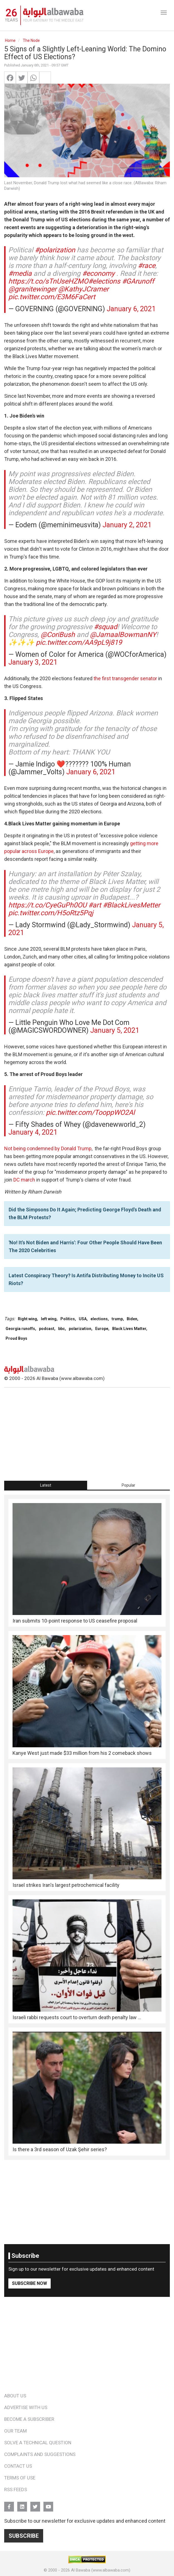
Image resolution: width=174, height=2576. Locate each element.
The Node (31, 40)
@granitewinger (32, 289)
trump (117, 1319)
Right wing (27, 1319)
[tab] (45, 1485)
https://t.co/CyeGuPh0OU (47, 905)
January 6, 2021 (131, 309)
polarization (80, 1328)
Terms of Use (19, 2478)
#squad (105, 627)
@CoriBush (58, 635)
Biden (132, 1319)
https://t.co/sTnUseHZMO (48, 281)
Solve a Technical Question (37, 2442)
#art (94, 905)
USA (83, 1319)
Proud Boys (16, 1338)
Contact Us (18, 2466)
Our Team (15, 2431)
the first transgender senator (125, 678)
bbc (61, 1328)
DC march (24, 1180)
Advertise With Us (25, 2407)
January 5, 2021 (114, 1030)
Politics (67, 1319)
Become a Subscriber (29, 2419)
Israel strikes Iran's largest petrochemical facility (66, 1885)
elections (99, 1319)
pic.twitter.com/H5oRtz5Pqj (50, 913)
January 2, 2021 (126, 525)
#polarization (55, 250)
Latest (45, 1485)
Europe (101, 1328)
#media (20, 273)
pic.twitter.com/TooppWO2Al (90, 1112)
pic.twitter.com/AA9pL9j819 (79, 642)
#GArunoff (138, 281)
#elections (104, 281)
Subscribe (24, 2535)
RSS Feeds (15, 2489)
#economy (98, 273)
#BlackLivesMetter (131, 905)
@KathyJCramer (83, 289)
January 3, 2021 (32, 662)
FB (9, 2504)
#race (146, 266)
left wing (49, 1319)
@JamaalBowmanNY (123, 635)
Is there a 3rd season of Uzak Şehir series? (60, 2149)
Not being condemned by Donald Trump (48, 1148)
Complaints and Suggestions (39, 2454)
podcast (46, 1328)
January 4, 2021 (32, 1132)
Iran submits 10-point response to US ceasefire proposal (75, 1621)
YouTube (48, 2504)
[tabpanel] (87, 1827)
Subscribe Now (29, 2283)
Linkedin (22, 2504)
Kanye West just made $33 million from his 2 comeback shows (82, 1753)
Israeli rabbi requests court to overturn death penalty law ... (77, 2017)
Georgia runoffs (20, 1328)
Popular (128, 1485)
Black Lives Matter (129, 1328)
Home (10, 40)
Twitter (35, 2504)
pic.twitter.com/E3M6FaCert (51, 297)
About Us (15, 2395)
